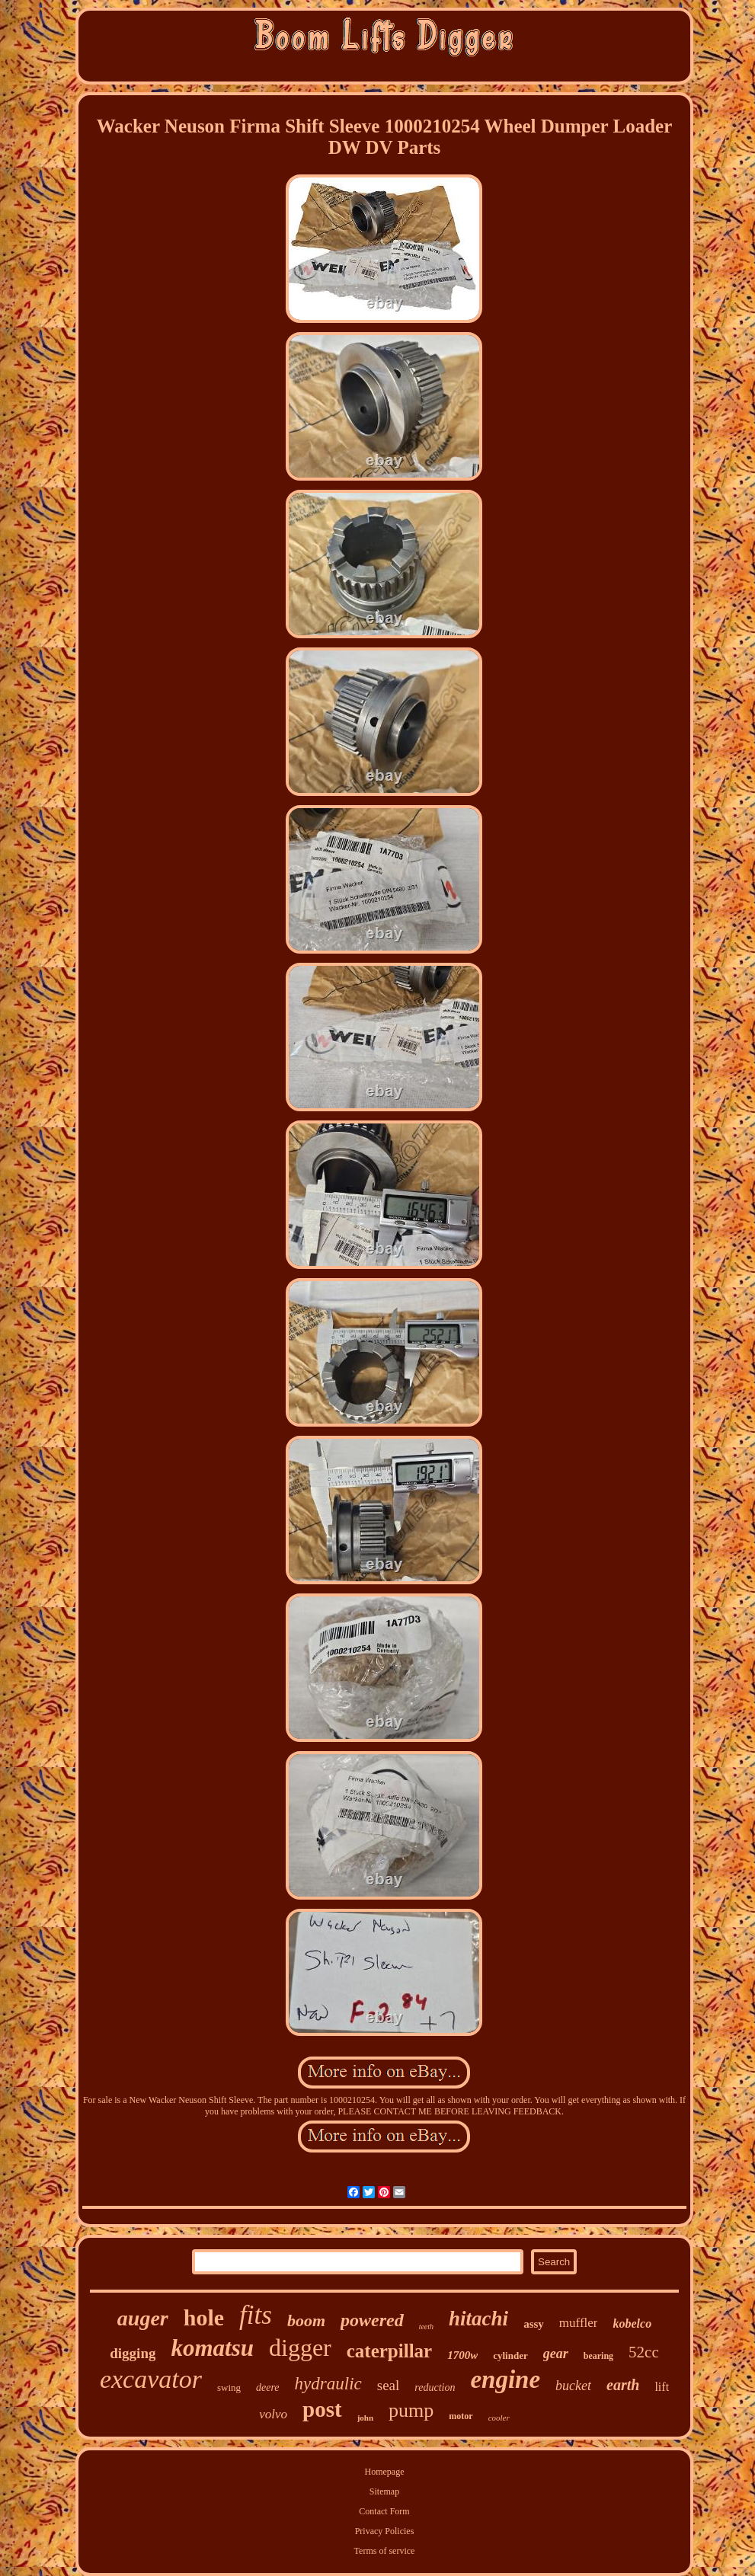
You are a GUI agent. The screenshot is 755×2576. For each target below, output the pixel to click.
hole (204, 2317)
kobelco (632, 2323)
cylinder (510, 2355)
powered (372, 2320)
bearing (598, 2356)
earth (622, 2384)
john (365, 2417)
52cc (644, 2352)
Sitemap (384, 2491)
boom (306, 2320)
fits (255, 2315)
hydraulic (328, 2383)
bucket (573, 2385)
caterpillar (389, 2351)
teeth (426, 2326)
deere (268, 2387)
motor (460, 2416)
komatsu (212, 2348)
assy (533, 2324)
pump (411, 2410)
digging (132, 2353)
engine (505, 2379)
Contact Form (384, 2511)
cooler (499, 2417)
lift (661, 2386)
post (322, 2409)
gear (555, 2353)
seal (388, 2385)
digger (300, 2347)
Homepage (385, 2471)
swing (229, 2387)
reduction (434, 2387)
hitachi (478, 2318)
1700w (462, 2355)
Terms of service (384, 2551)
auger (142, 2318)
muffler (578, 2323)
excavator (151, 2379)
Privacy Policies (384, 2531)
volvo (273, 2414)
